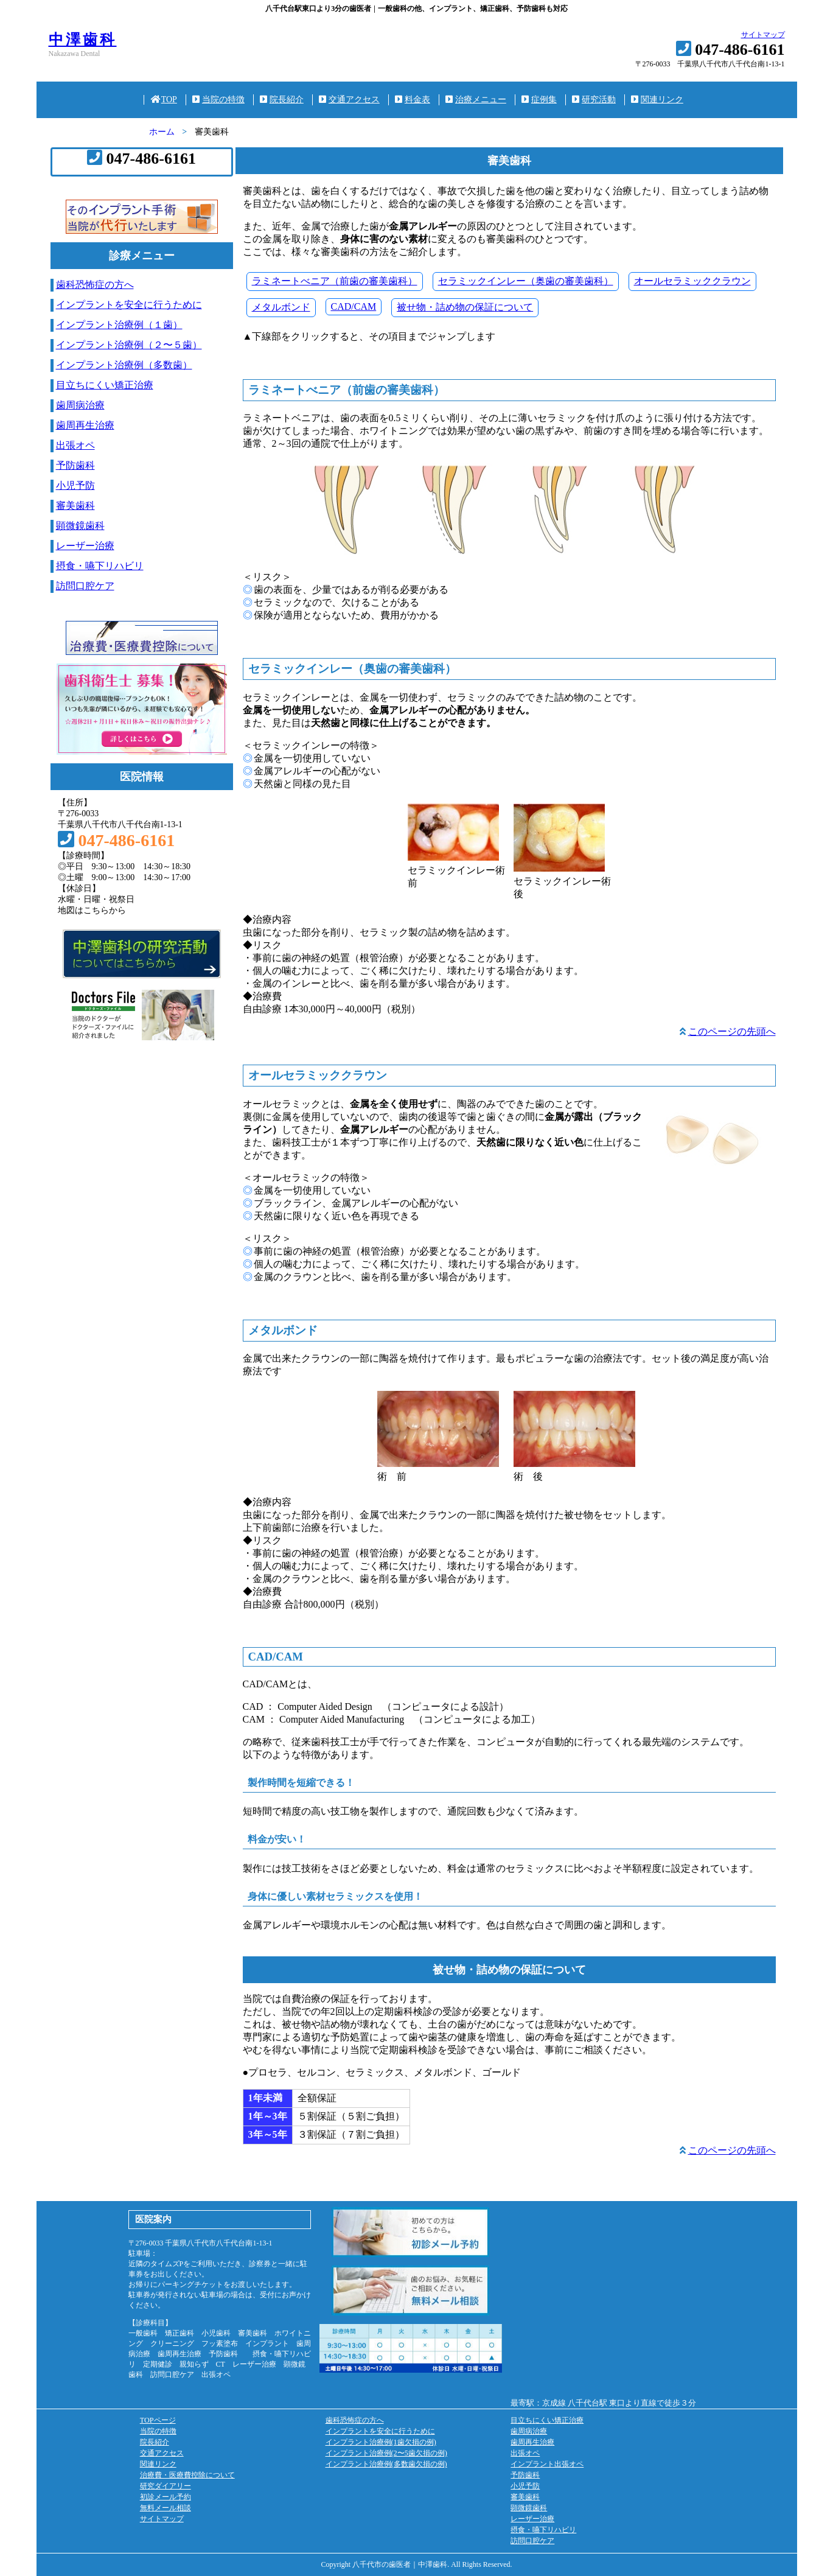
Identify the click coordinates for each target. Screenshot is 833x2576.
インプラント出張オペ (547, 2464)
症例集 (539, 99)
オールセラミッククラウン (692, 281)
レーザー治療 (85, 546)
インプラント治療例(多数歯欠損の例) (386, 2464)
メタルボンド (281, 307)
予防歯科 (75, 465)
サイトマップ (763, 34)
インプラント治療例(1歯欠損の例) (381, 2442)
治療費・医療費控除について (187, 2475)
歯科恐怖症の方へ (95, 284)
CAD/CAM (354, 306)
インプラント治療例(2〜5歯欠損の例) (386, 2453)
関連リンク (657, 99)
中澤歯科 (83, 39)
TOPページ (158, 2420)
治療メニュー (475, 99)
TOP (163, 99)
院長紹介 (282, 99)
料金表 (412, 99)
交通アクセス (349, 99)
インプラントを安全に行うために (129, 304)
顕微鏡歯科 (80, 525)
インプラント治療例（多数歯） (124, 365)
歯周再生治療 (85, 425)
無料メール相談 (165, 2508)
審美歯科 (75, 505)
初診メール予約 (165, 2497)
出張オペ (75, 445)
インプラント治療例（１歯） (119, 325)
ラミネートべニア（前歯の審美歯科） (334, 281)
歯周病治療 (80, 405)
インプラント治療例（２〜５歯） (129, 345)
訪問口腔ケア (85, 586)
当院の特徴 (218, 99)
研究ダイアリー (165, 2486)
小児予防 (75, 485)
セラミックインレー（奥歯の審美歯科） (525, 281)
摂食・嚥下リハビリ (100, 566)
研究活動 (594, 99)
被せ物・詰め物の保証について (465, 307)
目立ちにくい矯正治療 (104, 385)
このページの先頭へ (732, 1031)
